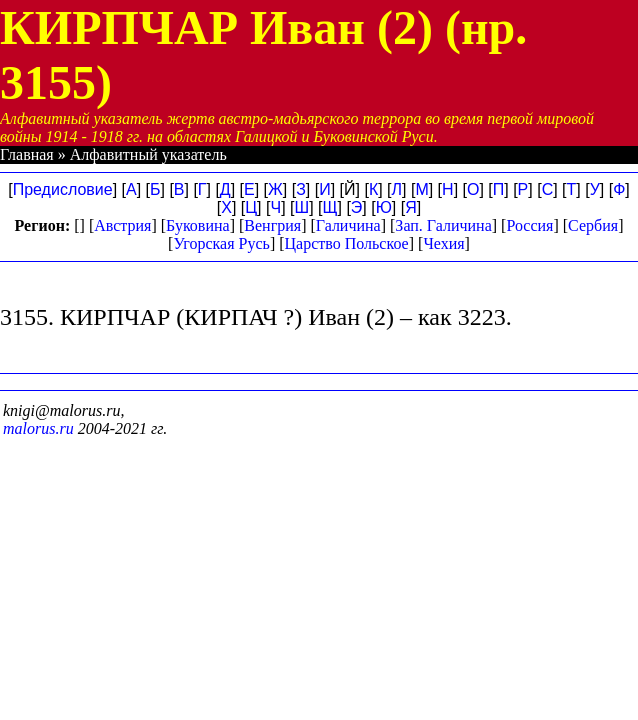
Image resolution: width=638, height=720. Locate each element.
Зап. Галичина (443, 225)
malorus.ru (38, 428)
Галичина (348, 225)
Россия (529, 225)
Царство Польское (347, 243)
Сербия (593, 225)
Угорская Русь (221, 243)
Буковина (198, 225)
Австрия (122, 225)
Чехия (443, 243)
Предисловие (63, 189)
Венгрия (272, 225)
